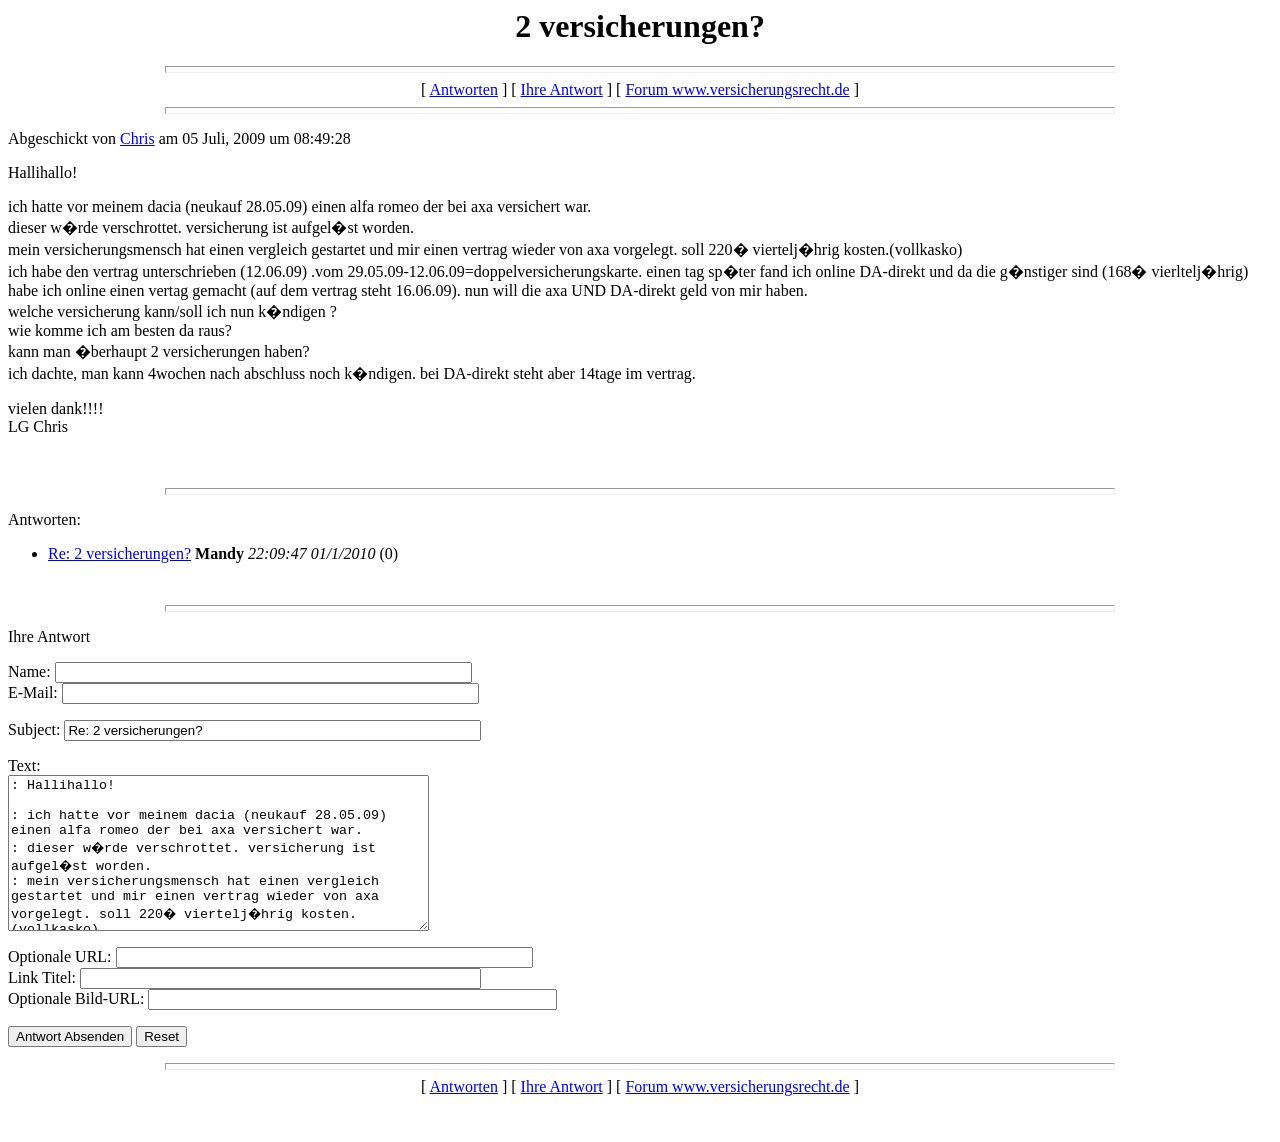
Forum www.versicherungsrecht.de (737, 89)
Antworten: (44, 519)
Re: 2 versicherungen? (119, 553)
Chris (137, 138)
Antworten (463, 89)
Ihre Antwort (562, 89)
